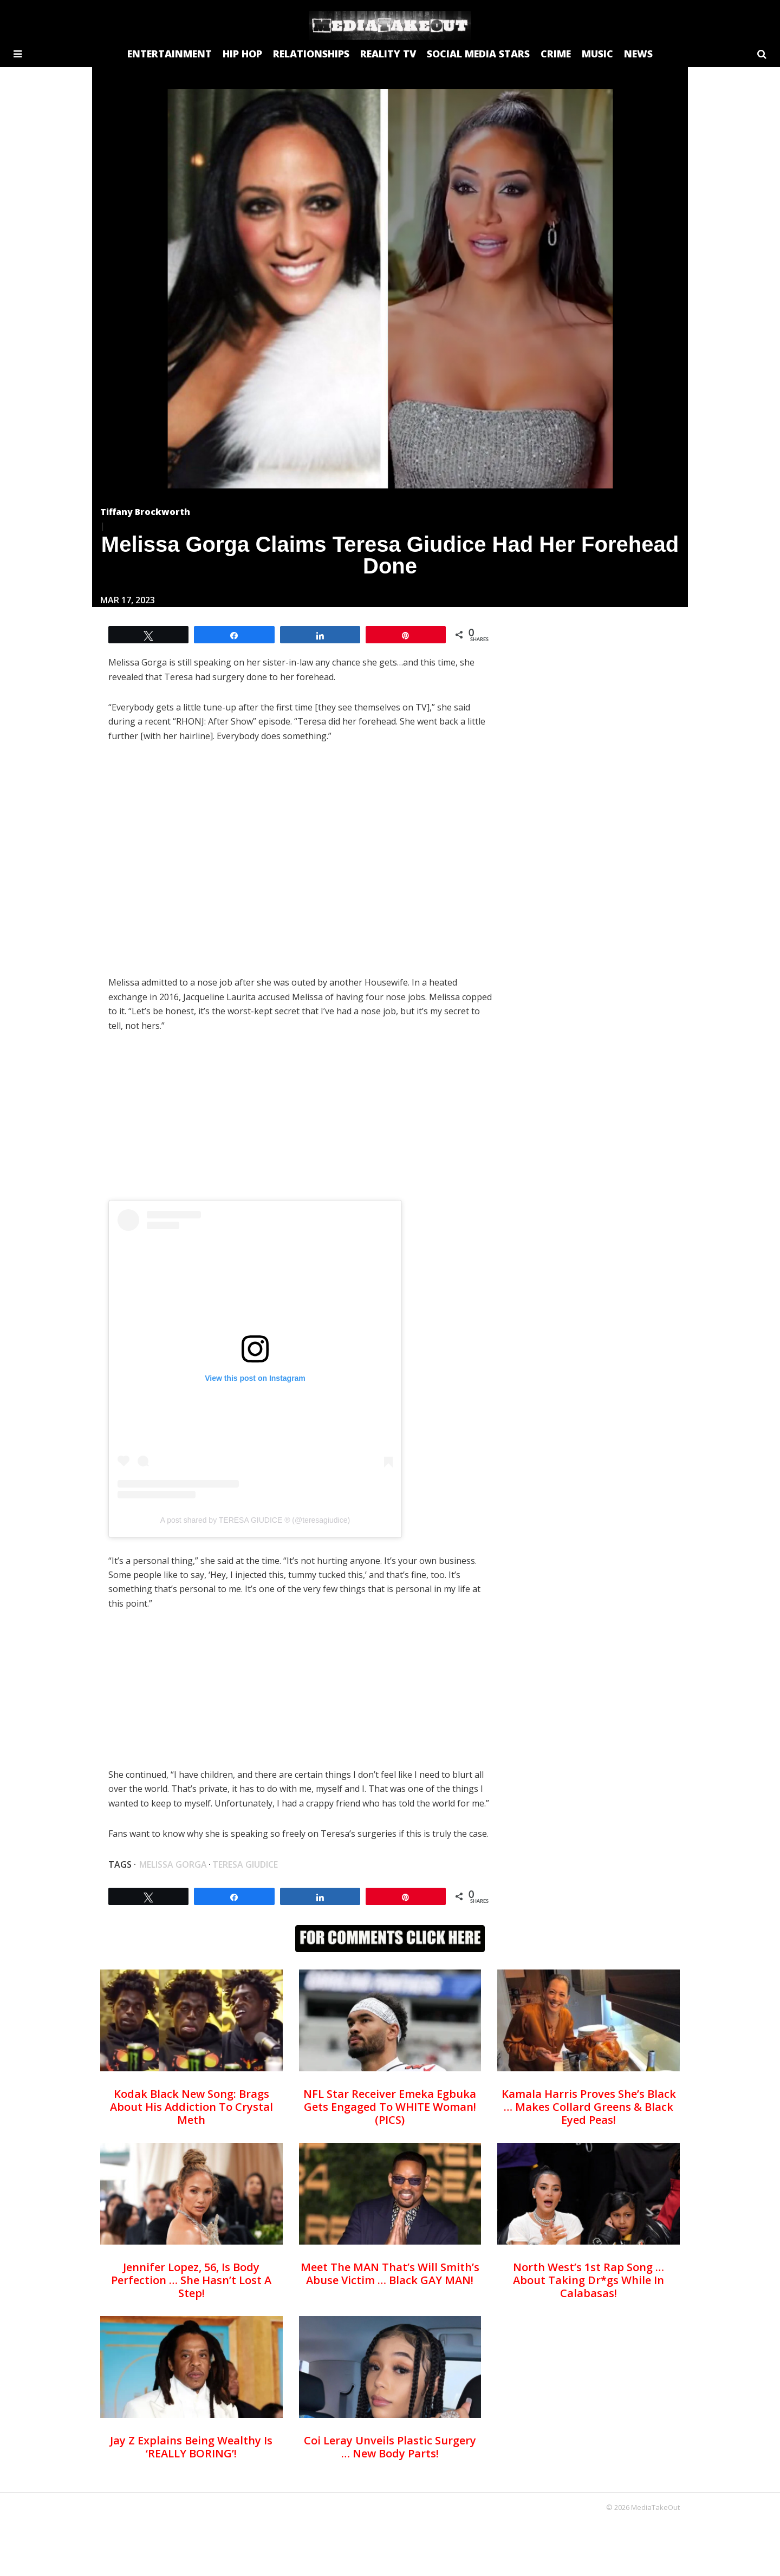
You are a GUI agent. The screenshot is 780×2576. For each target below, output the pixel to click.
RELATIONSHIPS (311, 53)
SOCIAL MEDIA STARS (478, 53)
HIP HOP (242, 53)
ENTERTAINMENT (169, 53)
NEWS (638, 53)
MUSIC (597, 53)
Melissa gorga (173, 1864)
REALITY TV (388, 53)
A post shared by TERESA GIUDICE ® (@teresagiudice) (255, 1520)
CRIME (556, 53)
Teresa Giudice (245, 1864)
